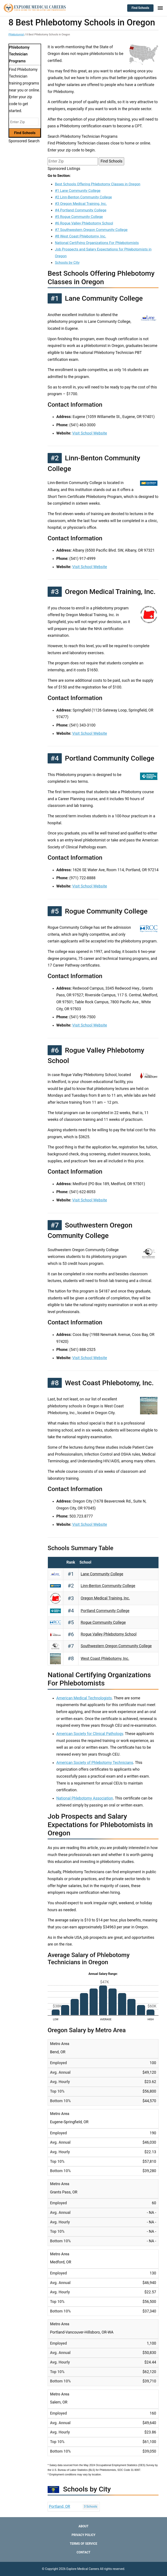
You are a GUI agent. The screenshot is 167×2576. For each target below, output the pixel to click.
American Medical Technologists (84, 1698)
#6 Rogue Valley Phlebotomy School (84, 223)
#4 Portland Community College (80, 210)
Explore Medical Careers (82, 2569)
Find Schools (140, 8)
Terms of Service (83, 2543)
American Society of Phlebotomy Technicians (94, 1762)
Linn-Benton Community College (108, 1586)
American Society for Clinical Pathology (89, 1734)
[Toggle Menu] (160, 8)
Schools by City (67, 262)
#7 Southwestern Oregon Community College (91, 229)
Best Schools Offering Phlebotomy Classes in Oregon (97, 184)
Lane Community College (102, 1574)
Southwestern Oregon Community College (116, 1646)
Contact (83, 2552)
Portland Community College (105, 1611)
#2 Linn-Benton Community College (83, 197)
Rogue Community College (103, 1622)
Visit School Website (89, 433)
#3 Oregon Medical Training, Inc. (81, 203)
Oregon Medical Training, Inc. (105, 1598)
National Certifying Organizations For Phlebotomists (97, 243)
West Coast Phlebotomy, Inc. (105, 1658)
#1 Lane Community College (77, 190)
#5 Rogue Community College (79, 216)
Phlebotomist (16, 34)
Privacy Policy (83, 2535)
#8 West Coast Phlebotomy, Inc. (80, 236)
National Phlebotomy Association (84, 1798)
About (83, 2526)
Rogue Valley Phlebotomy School (109, 1634)
